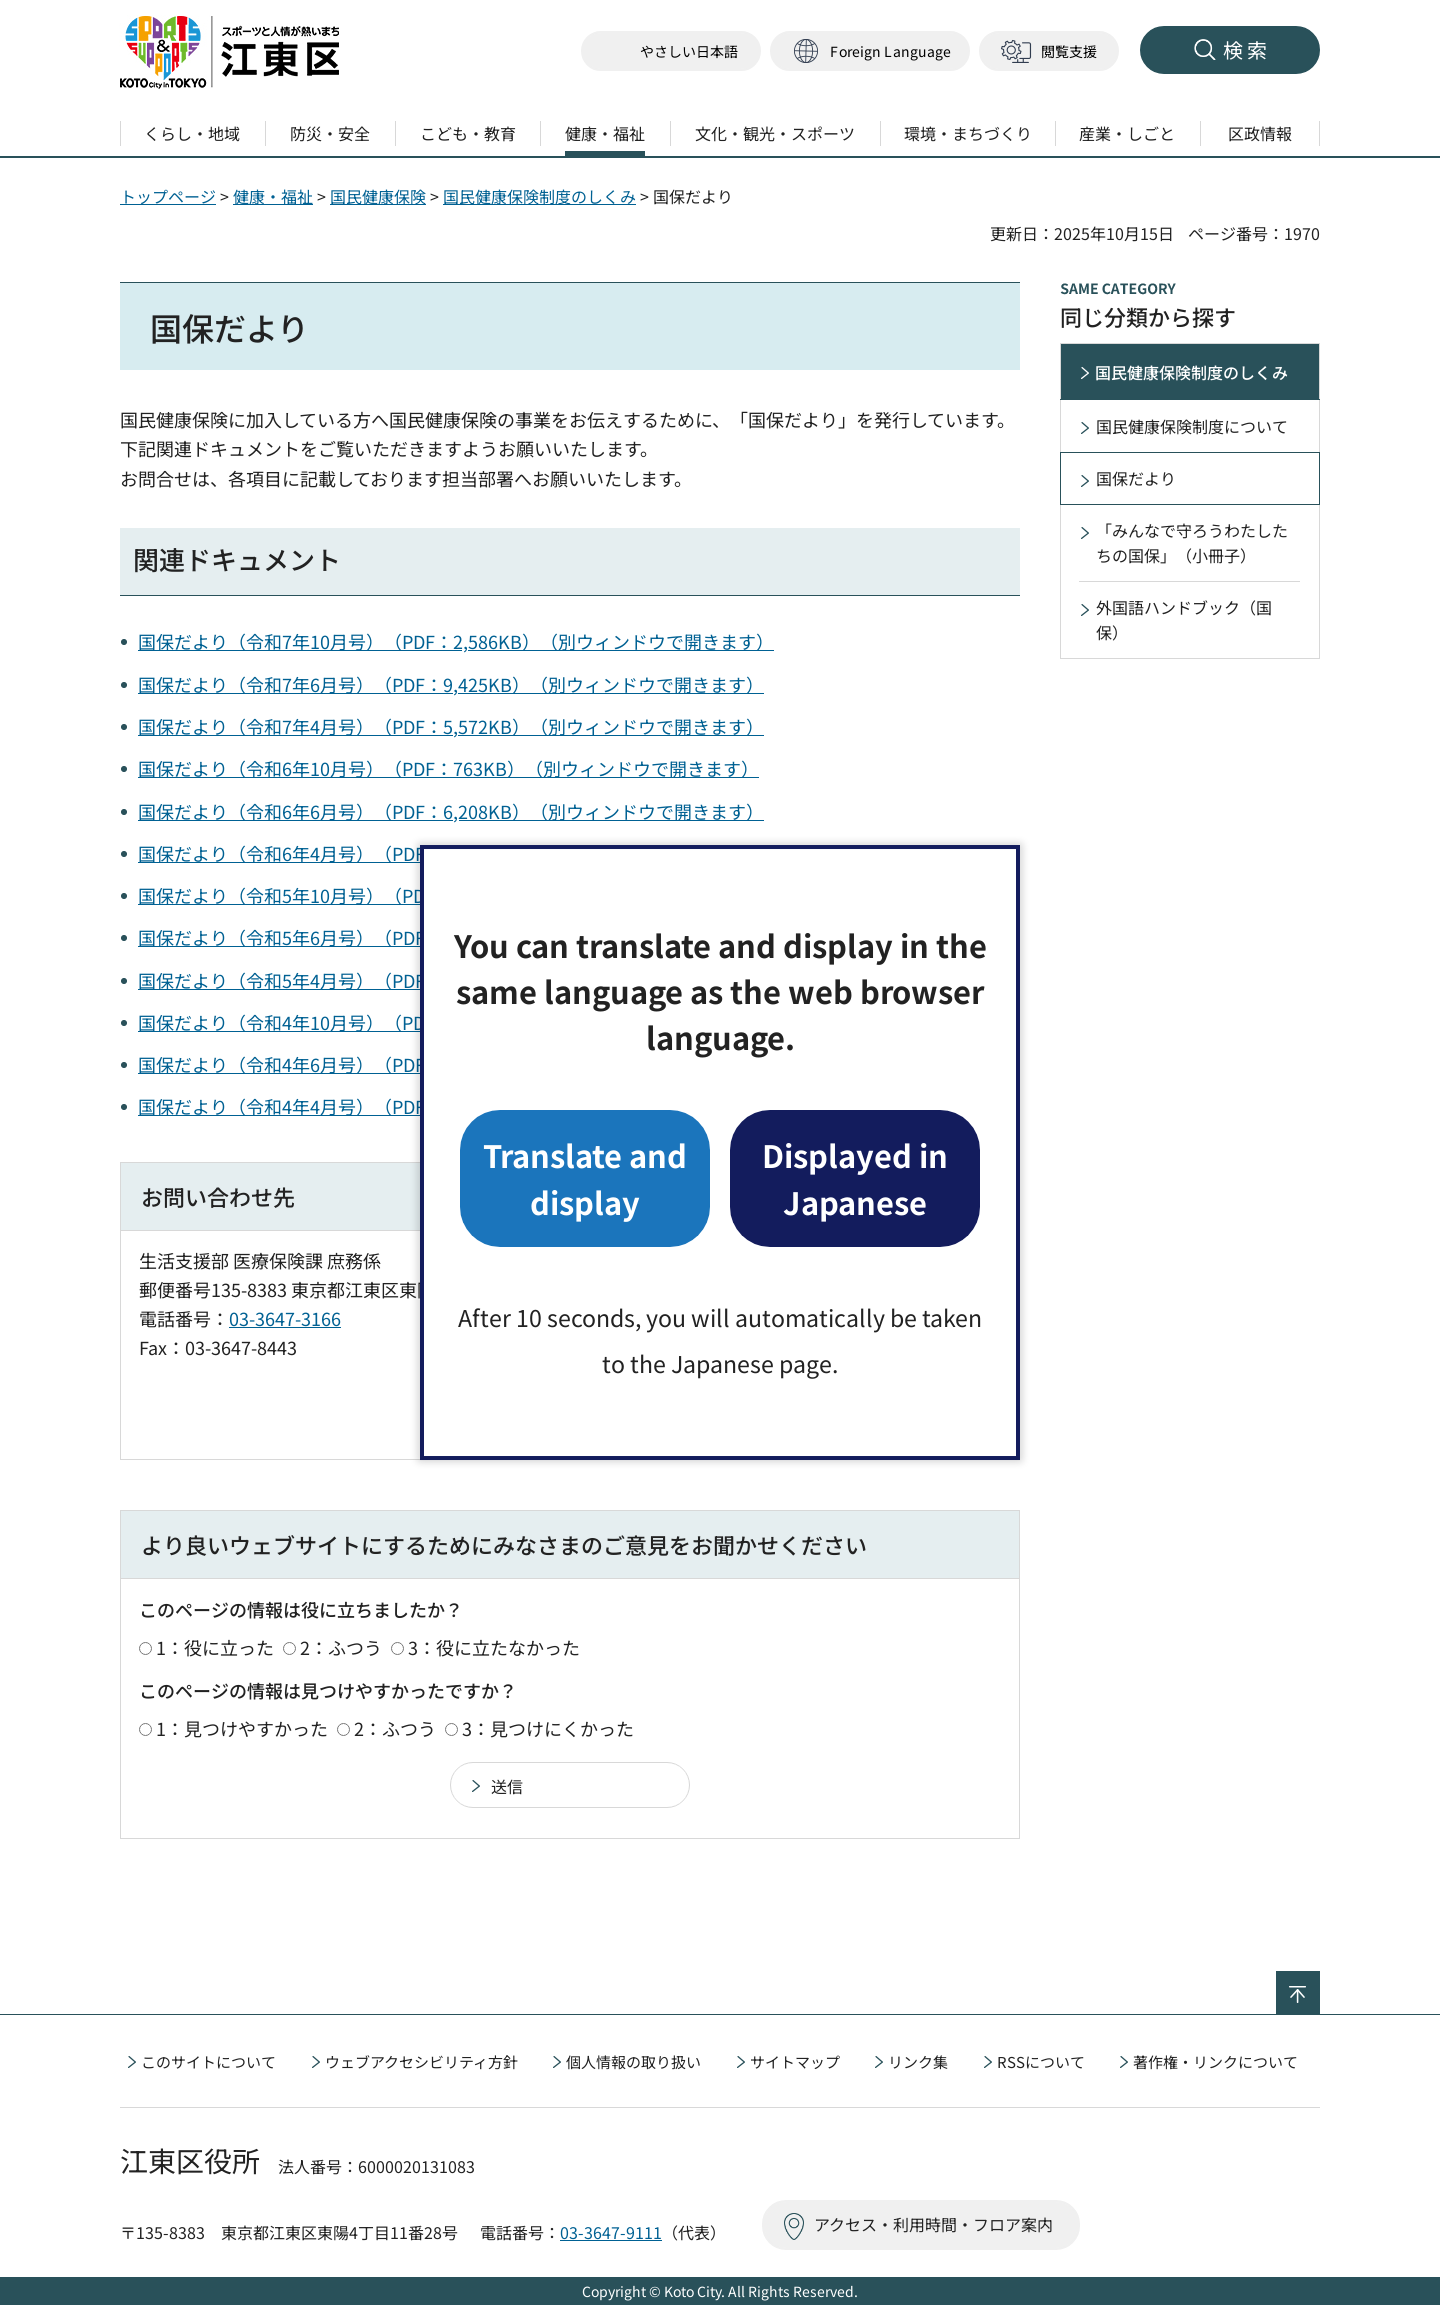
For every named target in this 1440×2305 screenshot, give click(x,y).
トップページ (168, 196)
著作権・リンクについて (1215, 2061)
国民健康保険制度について (1192, 426)
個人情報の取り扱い (633, 2061)
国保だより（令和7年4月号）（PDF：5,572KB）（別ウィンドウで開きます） (451, 726)
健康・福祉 (273, 196)
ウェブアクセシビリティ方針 (421, 2061)
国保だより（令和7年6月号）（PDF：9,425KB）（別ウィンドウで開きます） (451, 684)
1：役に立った (215, 1647)
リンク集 (918, 2061)
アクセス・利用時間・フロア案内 (933, 2224)
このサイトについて (208, 2061)
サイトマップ (795, 2061)
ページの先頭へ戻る (1319, 1984)
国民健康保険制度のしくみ (539, 196)
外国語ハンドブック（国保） (1184, 620)
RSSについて (1041, 2061)
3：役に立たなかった (494, 1647)
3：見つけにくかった (548, 1728)
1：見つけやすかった (242, 1728)
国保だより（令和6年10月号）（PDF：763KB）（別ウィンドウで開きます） (448, 768)
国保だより (1136, 478)
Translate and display (585, 1177)
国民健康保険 (378, 196)
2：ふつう (341, 1647)
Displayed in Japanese (855, 1177)
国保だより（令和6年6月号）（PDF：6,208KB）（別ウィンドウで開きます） (451, 811)
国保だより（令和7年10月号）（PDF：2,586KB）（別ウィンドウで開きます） (456, 641)
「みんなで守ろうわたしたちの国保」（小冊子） (1192, 543)
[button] (870, 51)
